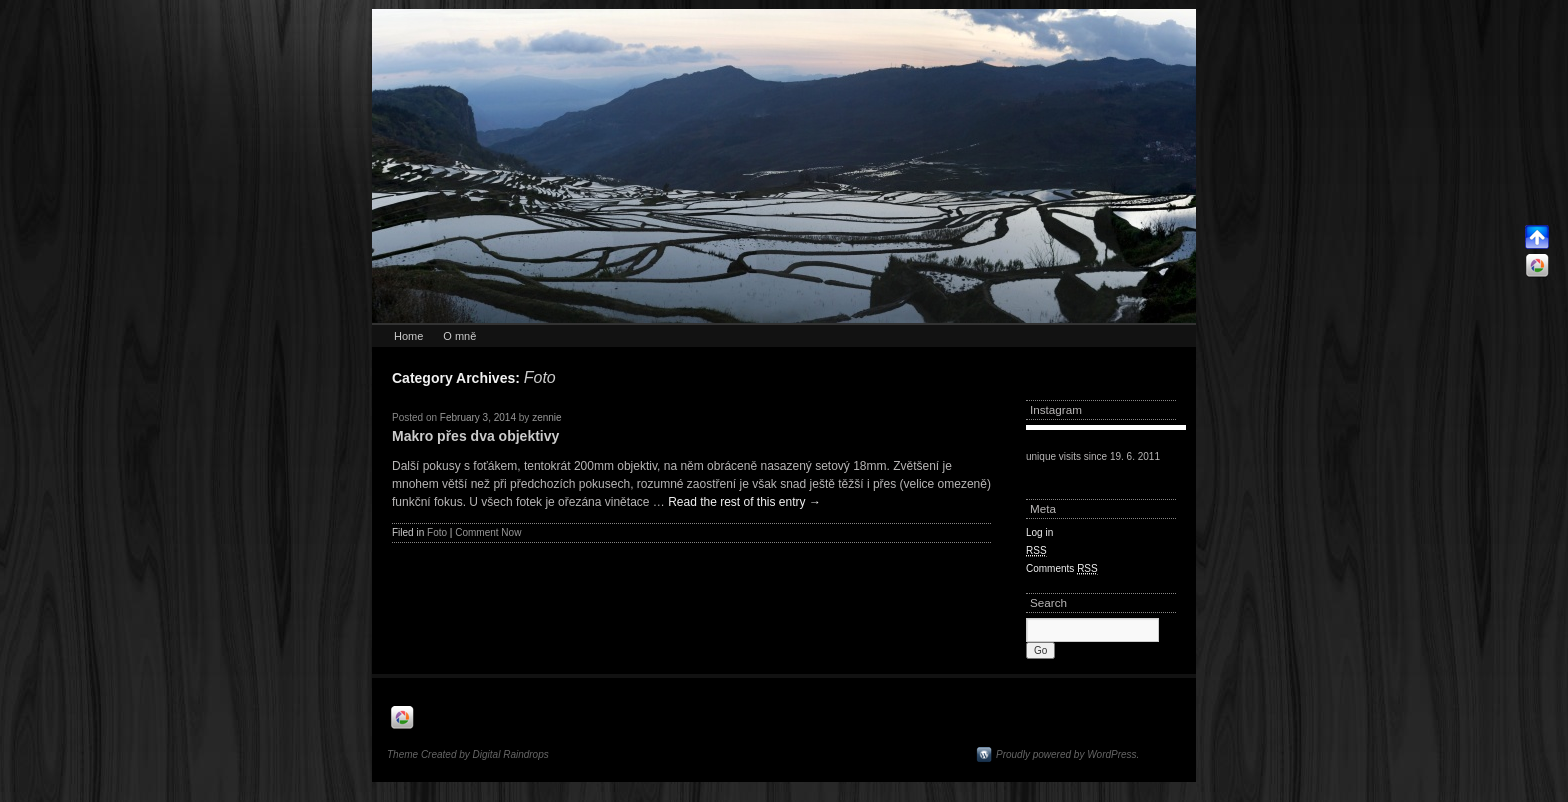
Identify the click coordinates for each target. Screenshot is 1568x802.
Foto (437, 532)
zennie (546, 417)
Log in (1039, 532)
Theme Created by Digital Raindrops (468, 754)
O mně (459, 336)
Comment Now (488, 532)
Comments (1062, 569)
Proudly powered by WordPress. (1067, 754)
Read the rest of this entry (744, 502)
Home (408, 336)
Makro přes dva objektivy (475, 436)
